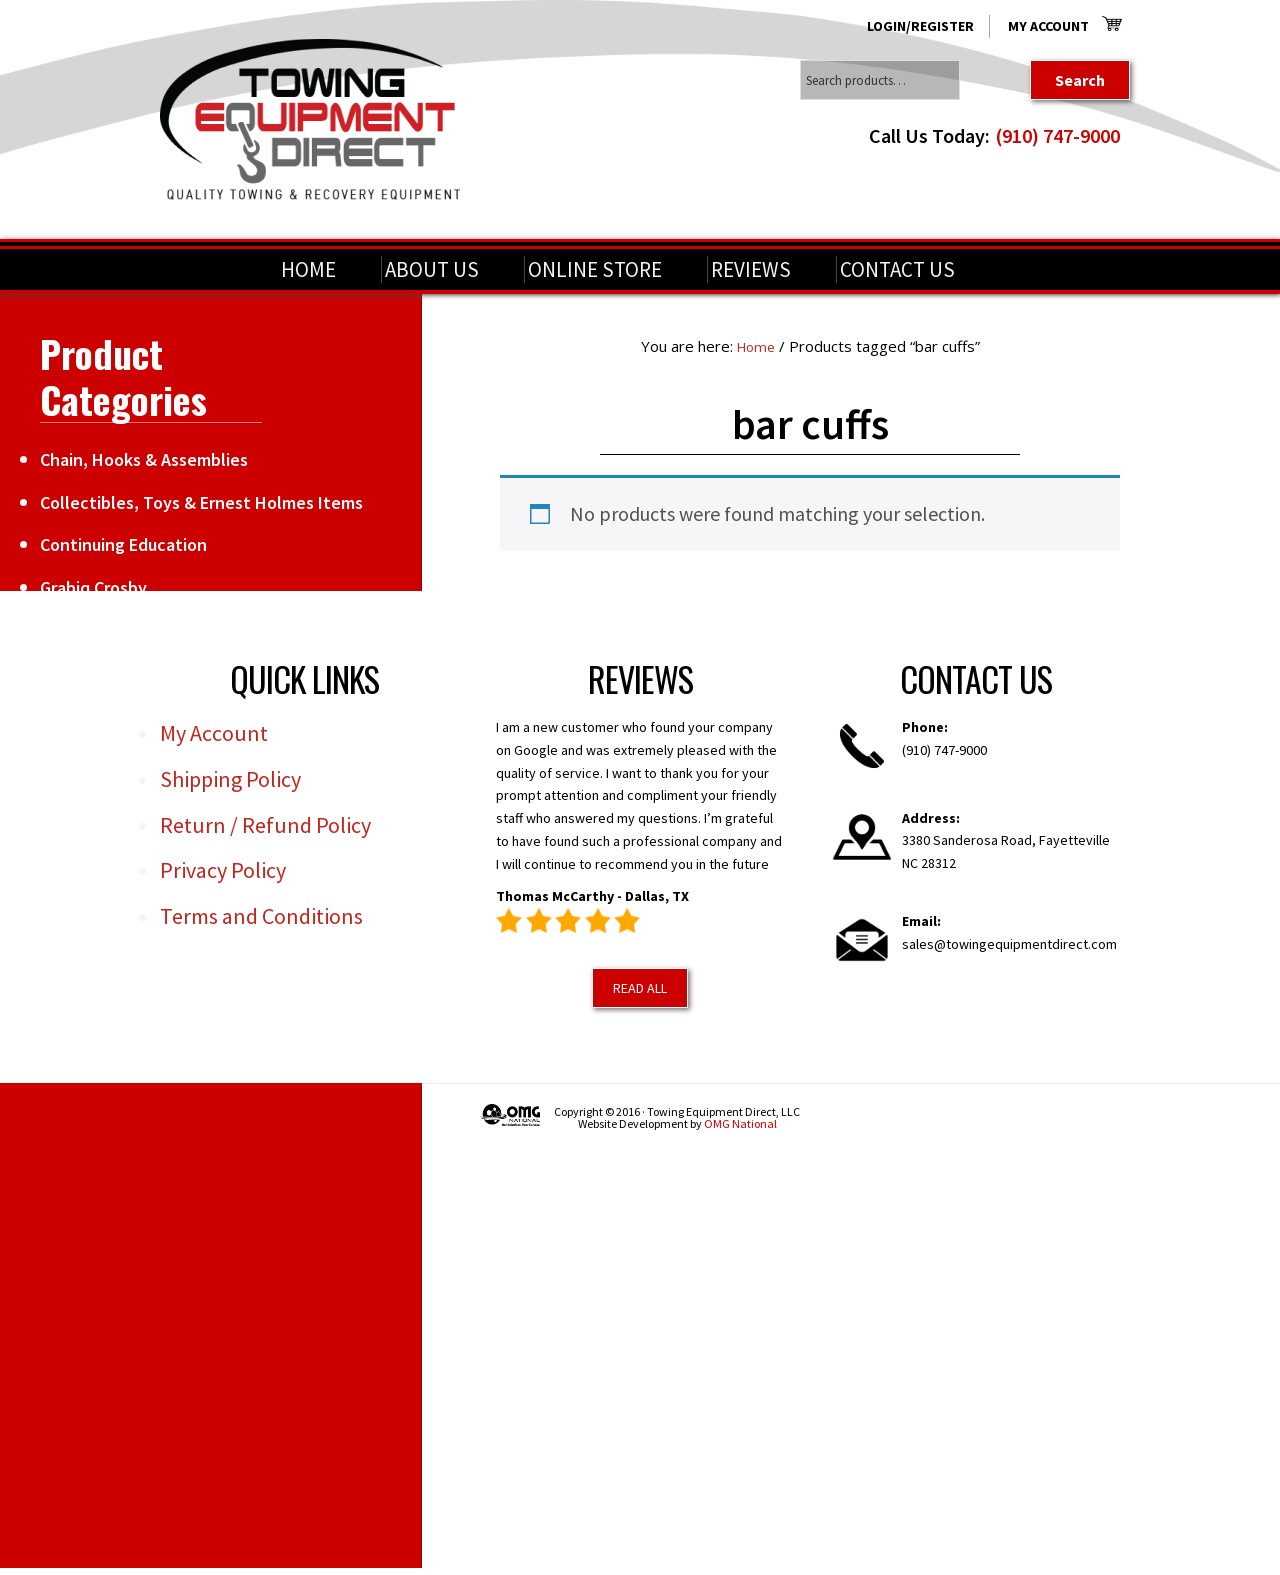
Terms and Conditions (261, 916)
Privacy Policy (223, 870)
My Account (1048, 26)
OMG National (740, 1123)
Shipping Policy (230, 778)
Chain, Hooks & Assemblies (144, 459)
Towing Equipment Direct (310, 119)
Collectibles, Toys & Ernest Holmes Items (201, 502)
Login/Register (920, 26)
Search (1080, 80)
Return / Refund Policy (265, 824)
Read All (640, 987)
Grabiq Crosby (93, 587)
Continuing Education (123, 544)
